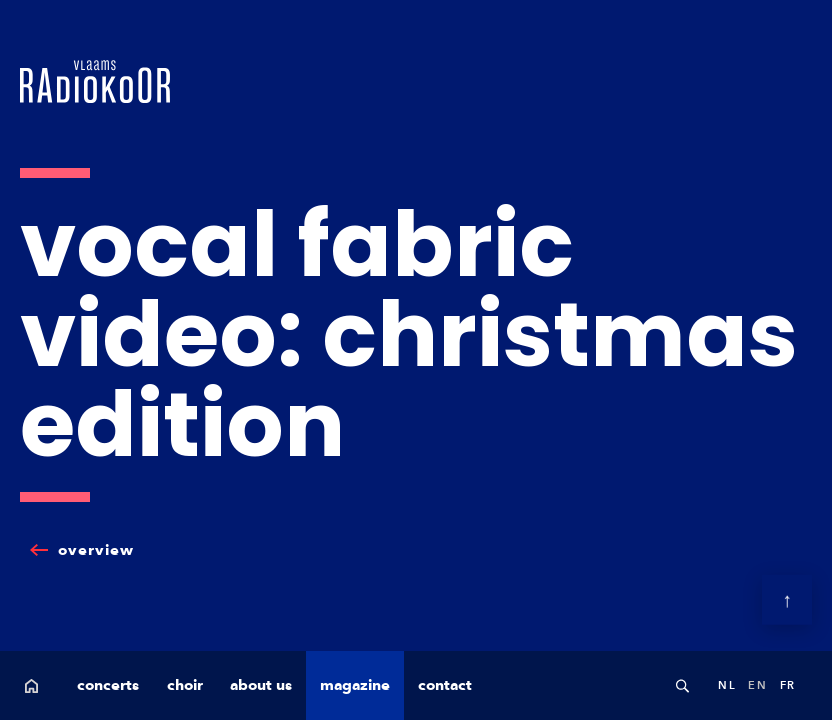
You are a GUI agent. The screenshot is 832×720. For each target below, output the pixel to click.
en (757, 685)
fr (788, 685)
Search (682, 685)
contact (445, 685)
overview (96, 550)
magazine (355, 685)
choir (185, 685)
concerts (108, 685)
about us (261, 685)
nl (727, 685)
